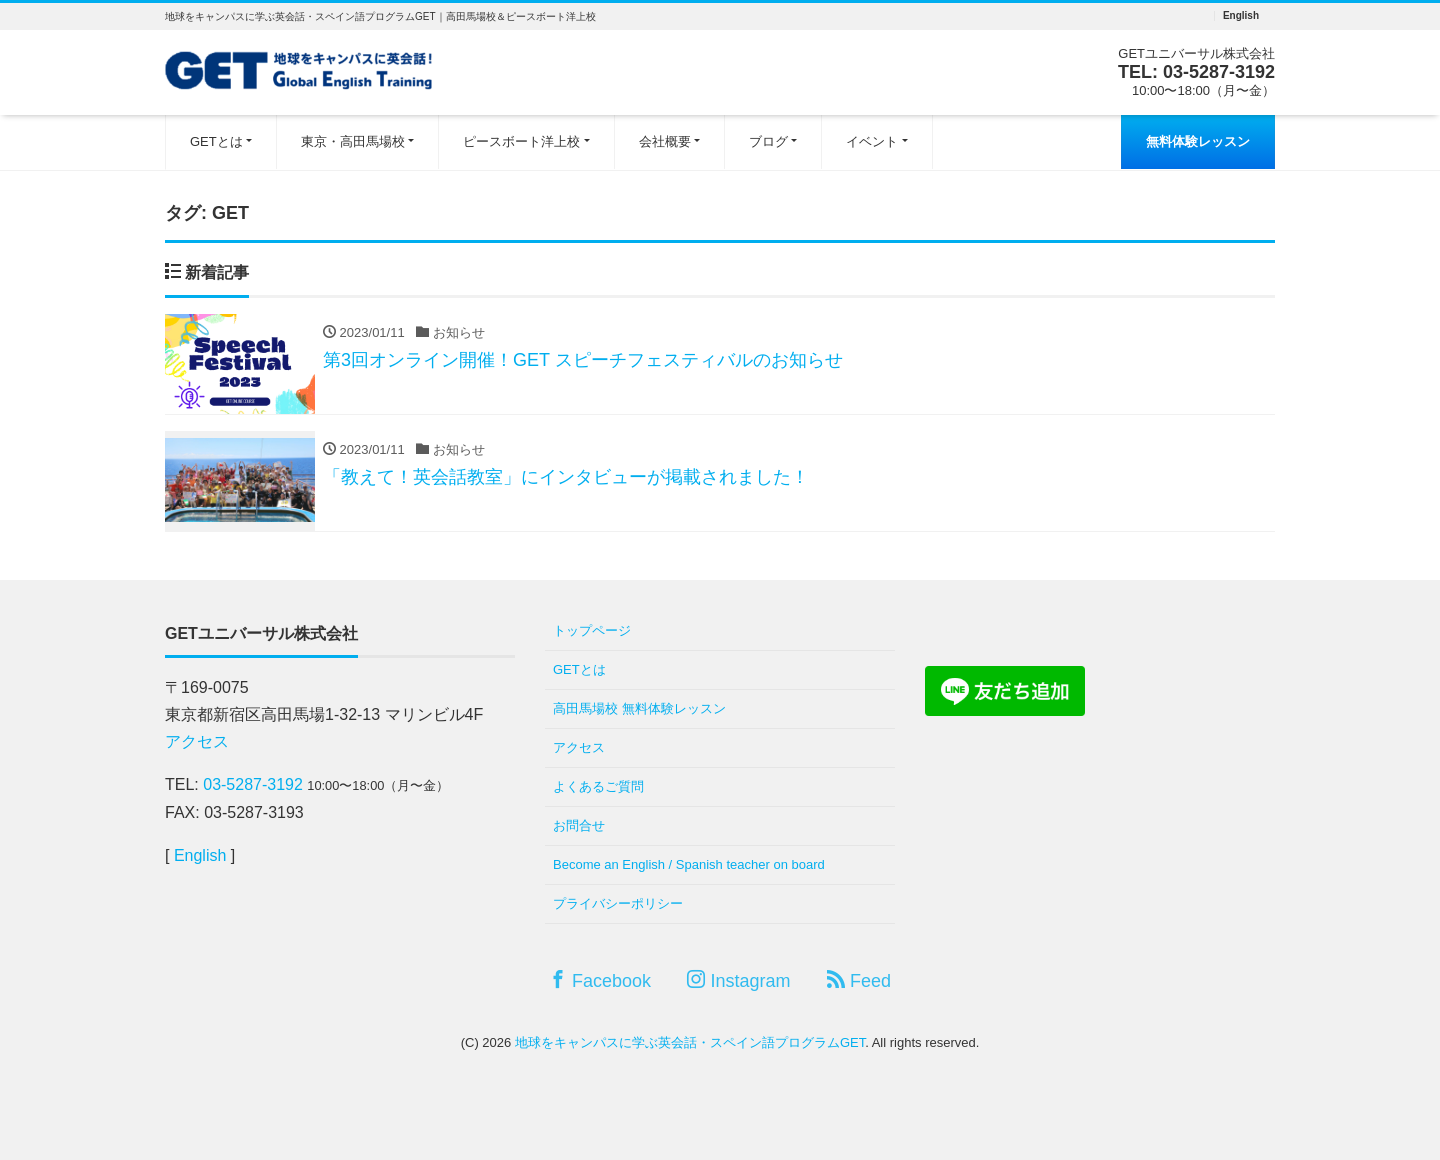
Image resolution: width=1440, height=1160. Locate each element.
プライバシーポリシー (618, 903)
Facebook (600, 980)
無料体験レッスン (1198, 141)
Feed (859, 980)
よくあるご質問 (598, 786)
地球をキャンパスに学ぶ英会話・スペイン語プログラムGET (690, 1042)
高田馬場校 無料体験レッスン (639, 708)
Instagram (738, 980)
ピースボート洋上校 (521, 141)
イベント (872, 141)
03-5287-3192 (1219, 72)
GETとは (216, 141)
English (1241, 16)
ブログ (768, 141)
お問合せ (579, 825)
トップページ (592, 630)
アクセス (197, 741)
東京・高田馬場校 (353, 141)
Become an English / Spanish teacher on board (689, 864)
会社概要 (665, 141)
